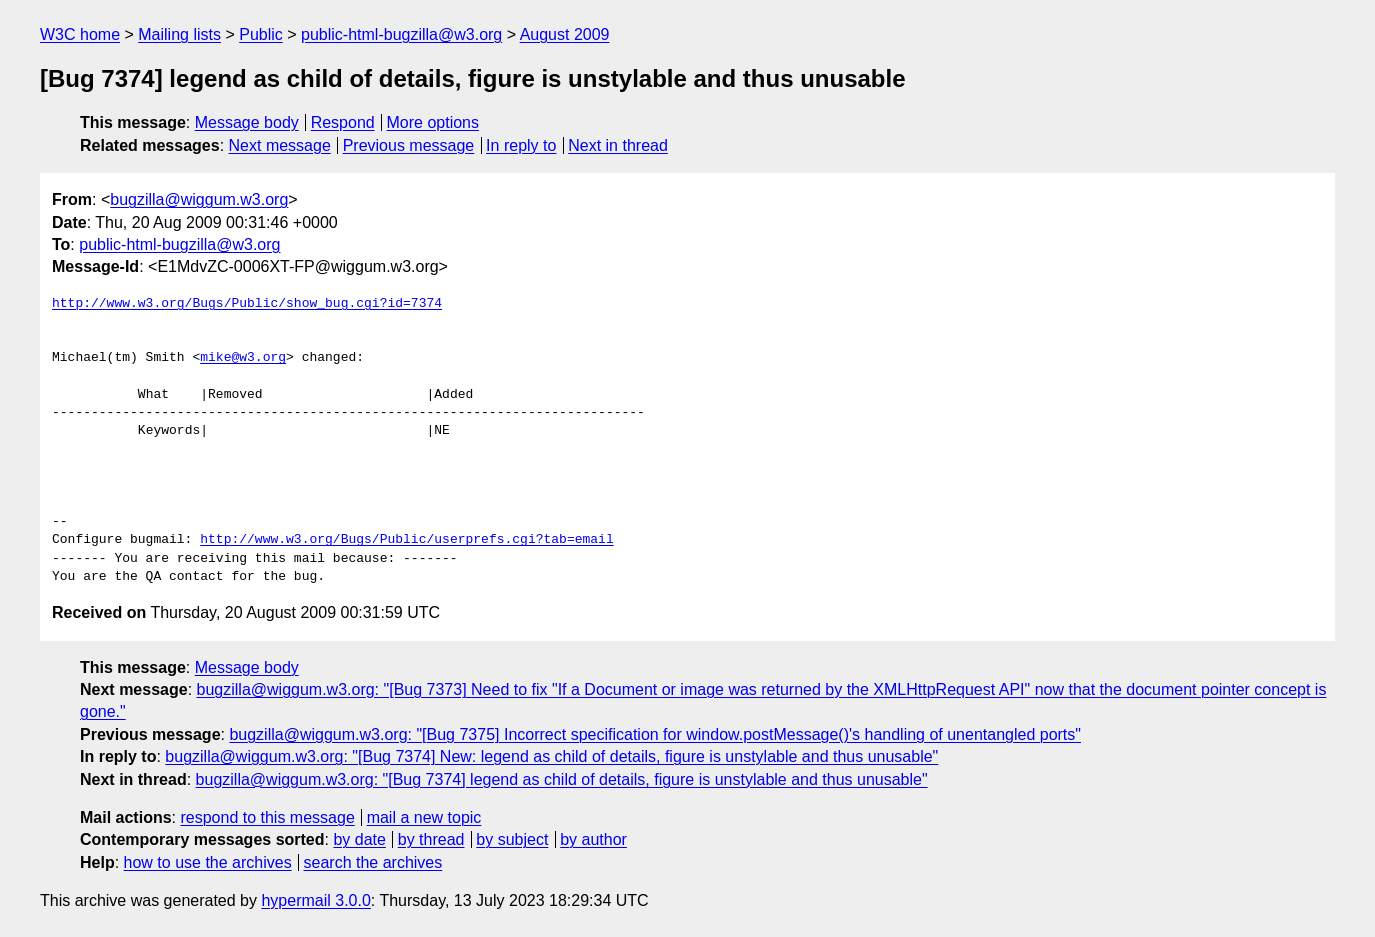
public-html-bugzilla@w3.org (401, 34)
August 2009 (565, 34)
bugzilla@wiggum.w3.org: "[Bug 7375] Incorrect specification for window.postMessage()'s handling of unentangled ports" (655, 734)
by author (593, 839)
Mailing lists (179, 34)
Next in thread (618, 145)
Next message (280, 145)
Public (261, 34)
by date (359, 839)
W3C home (80, 34)
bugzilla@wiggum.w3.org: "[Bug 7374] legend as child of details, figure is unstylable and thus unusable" (562, 779)
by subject (512, 839)
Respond (343, 122)
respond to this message (267, 817)
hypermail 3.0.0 (315, 900)
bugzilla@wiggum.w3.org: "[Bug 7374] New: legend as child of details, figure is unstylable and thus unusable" (551, 756)
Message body (247, 122)
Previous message (409, 145)
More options (433, 122)
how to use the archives (208, 862)
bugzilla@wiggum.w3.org (199, 199)
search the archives (373, 862)
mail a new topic (424, 817)
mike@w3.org (243, 358)
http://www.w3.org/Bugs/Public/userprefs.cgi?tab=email (406, 540)
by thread (431, 839)
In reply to (521, 145)
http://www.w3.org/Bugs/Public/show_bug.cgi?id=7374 (247, 304)
